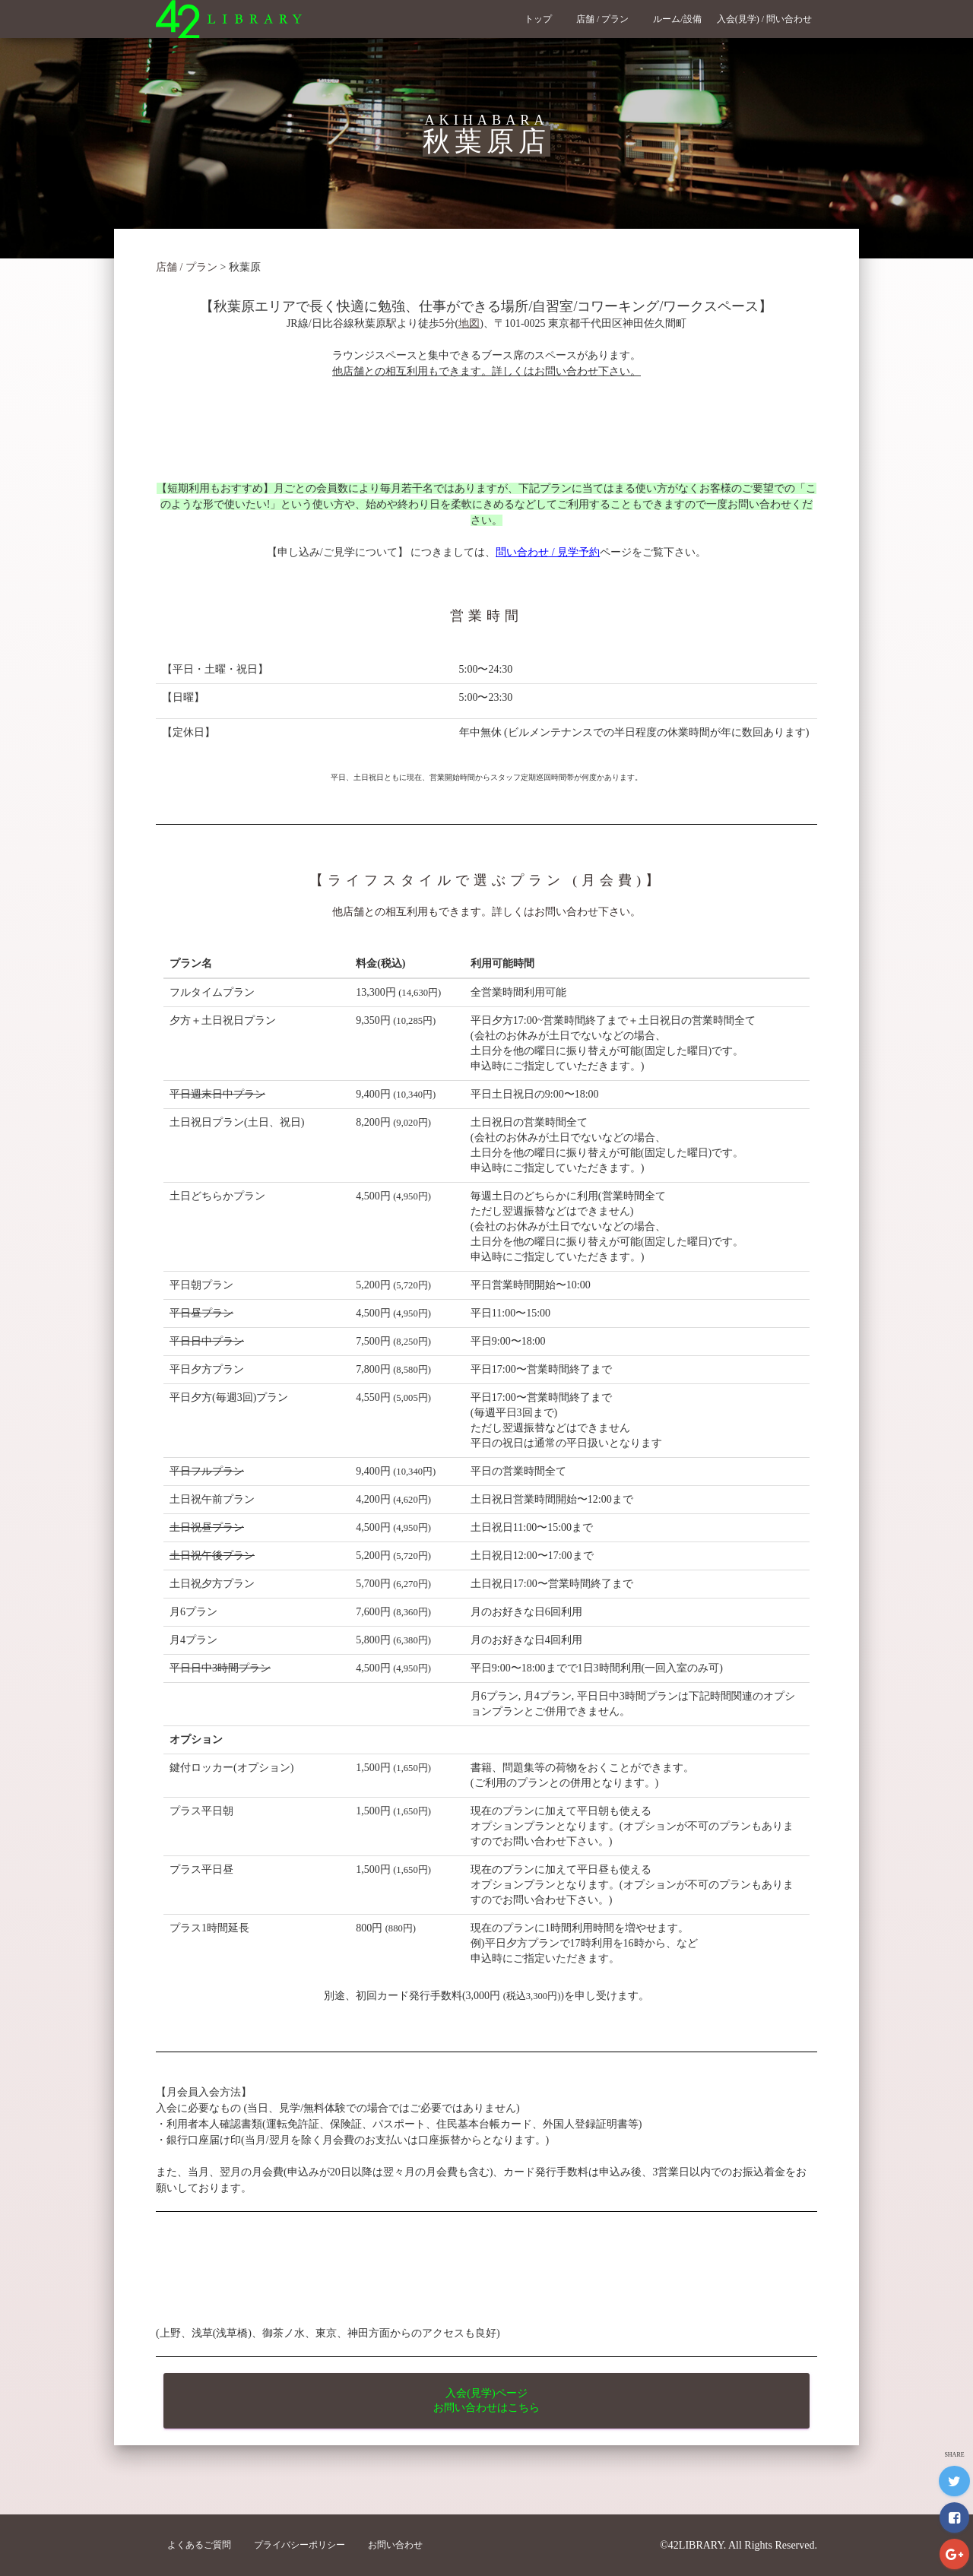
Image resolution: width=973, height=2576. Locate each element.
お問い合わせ (395, 2545)
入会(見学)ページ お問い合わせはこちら (486, 2400)
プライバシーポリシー (299, 2545)
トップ (543, 19)
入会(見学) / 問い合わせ (769, 19)
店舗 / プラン (607, 19)
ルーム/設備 (677, 19)
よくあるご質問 (199, 2545)
